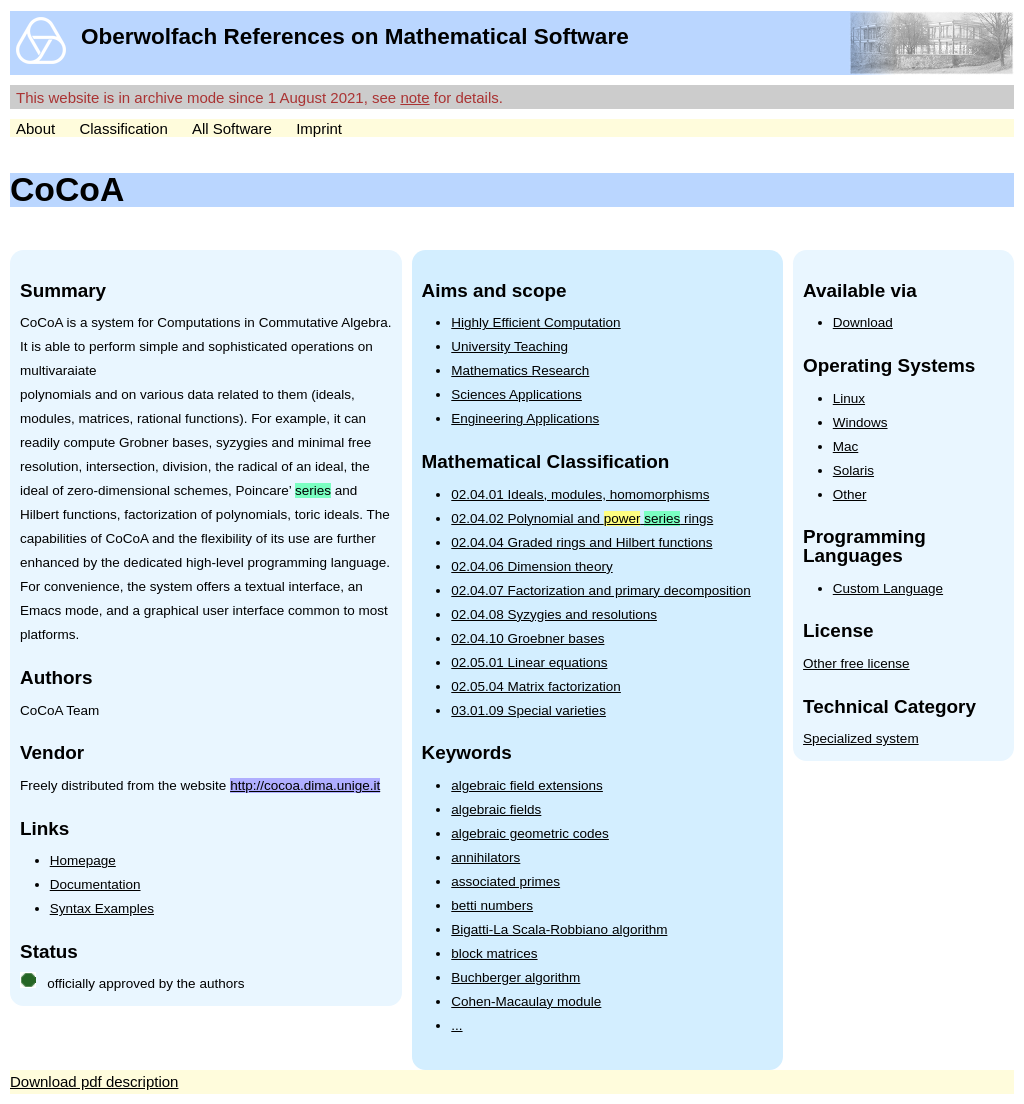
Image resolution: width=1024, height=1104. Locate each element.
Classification (123, 128)
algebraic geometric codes (530, 833)
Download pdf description (94, 1081)
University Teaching (509, 346)
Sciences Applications (516, 394)
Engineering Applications (525, 418)
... (456, 1025)
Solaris (853, 470)
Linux (849, 398)
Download (863, 322)
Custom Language (888, 588)
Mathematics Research (520, 370)
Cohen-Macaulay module (526, 1001)
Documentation (95, 884)
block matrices (494, 953)
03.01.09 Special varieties (528, 710)
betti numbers (492, 905)
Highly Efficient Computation (535, 322)
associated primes (505, 881)
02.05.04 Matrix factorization (536, 686)
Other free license (856, 663)
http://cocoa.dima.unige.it (305, 785)
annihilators (485, 857)
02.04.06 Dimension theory (531, 566)
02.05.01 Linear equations (529, 662)
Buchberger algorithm (515, 977)
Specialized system (861, 738)
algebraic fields (496, 809)
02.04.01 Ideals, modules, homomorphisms (580, 494)
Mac (846, 446)
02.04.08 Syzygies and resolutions (554, 614)
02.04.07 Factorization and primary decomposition (600, 590)
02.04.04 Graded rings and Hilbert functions (581, 542)
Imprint (319, 128)
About (35, 128)
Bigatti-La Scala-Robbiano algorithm (559, 929)
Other (850, 494)
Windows (860, 422)
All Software (232, 128)
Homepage (83, 860)
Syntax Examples (102, 908)
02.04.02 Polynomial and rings (582, 518)
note (414, 97)
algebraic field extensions (527, 785)
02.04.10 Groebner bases (527, 638)
